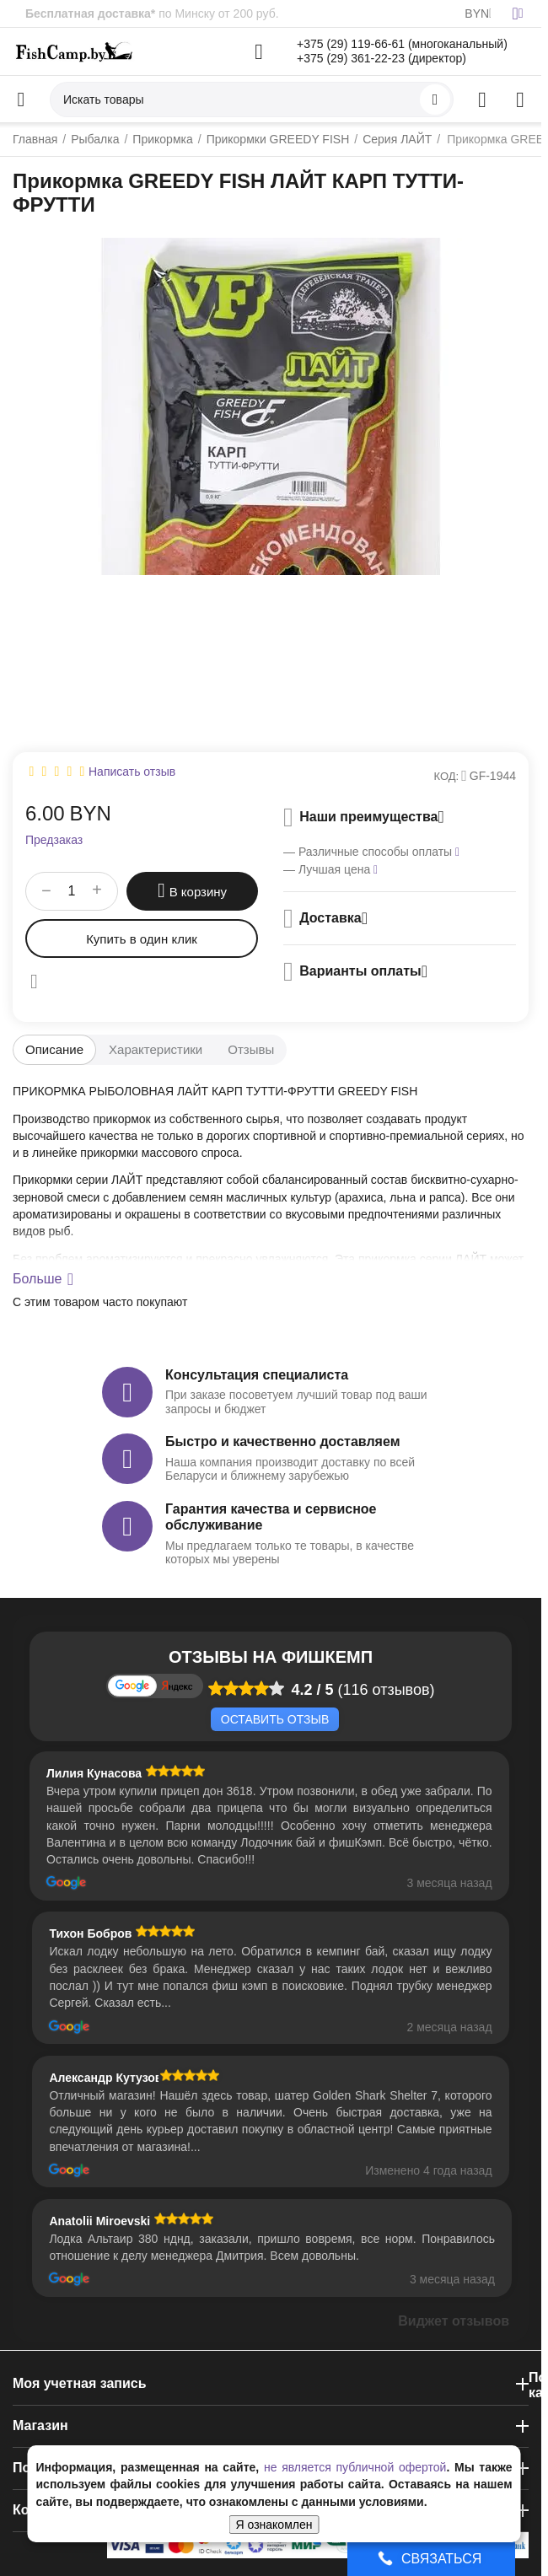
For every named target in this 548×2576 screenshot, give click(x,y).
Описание (54, 1049)
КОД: (446, 776)
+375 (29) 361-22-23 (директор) (381, 58)
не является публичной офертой (355, 2467)
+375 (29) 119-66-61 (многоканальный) (402, 44)
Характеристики (155, 1049)
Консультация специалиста (256, 1375)
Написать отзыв (132, 771)
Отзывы (251, 1049)
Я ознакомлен (274, 2524)
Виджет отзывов (453, 2321)
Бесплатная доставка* (90, 13)
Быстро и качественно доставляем (282, 1441)
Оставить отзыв (275, 1719)
